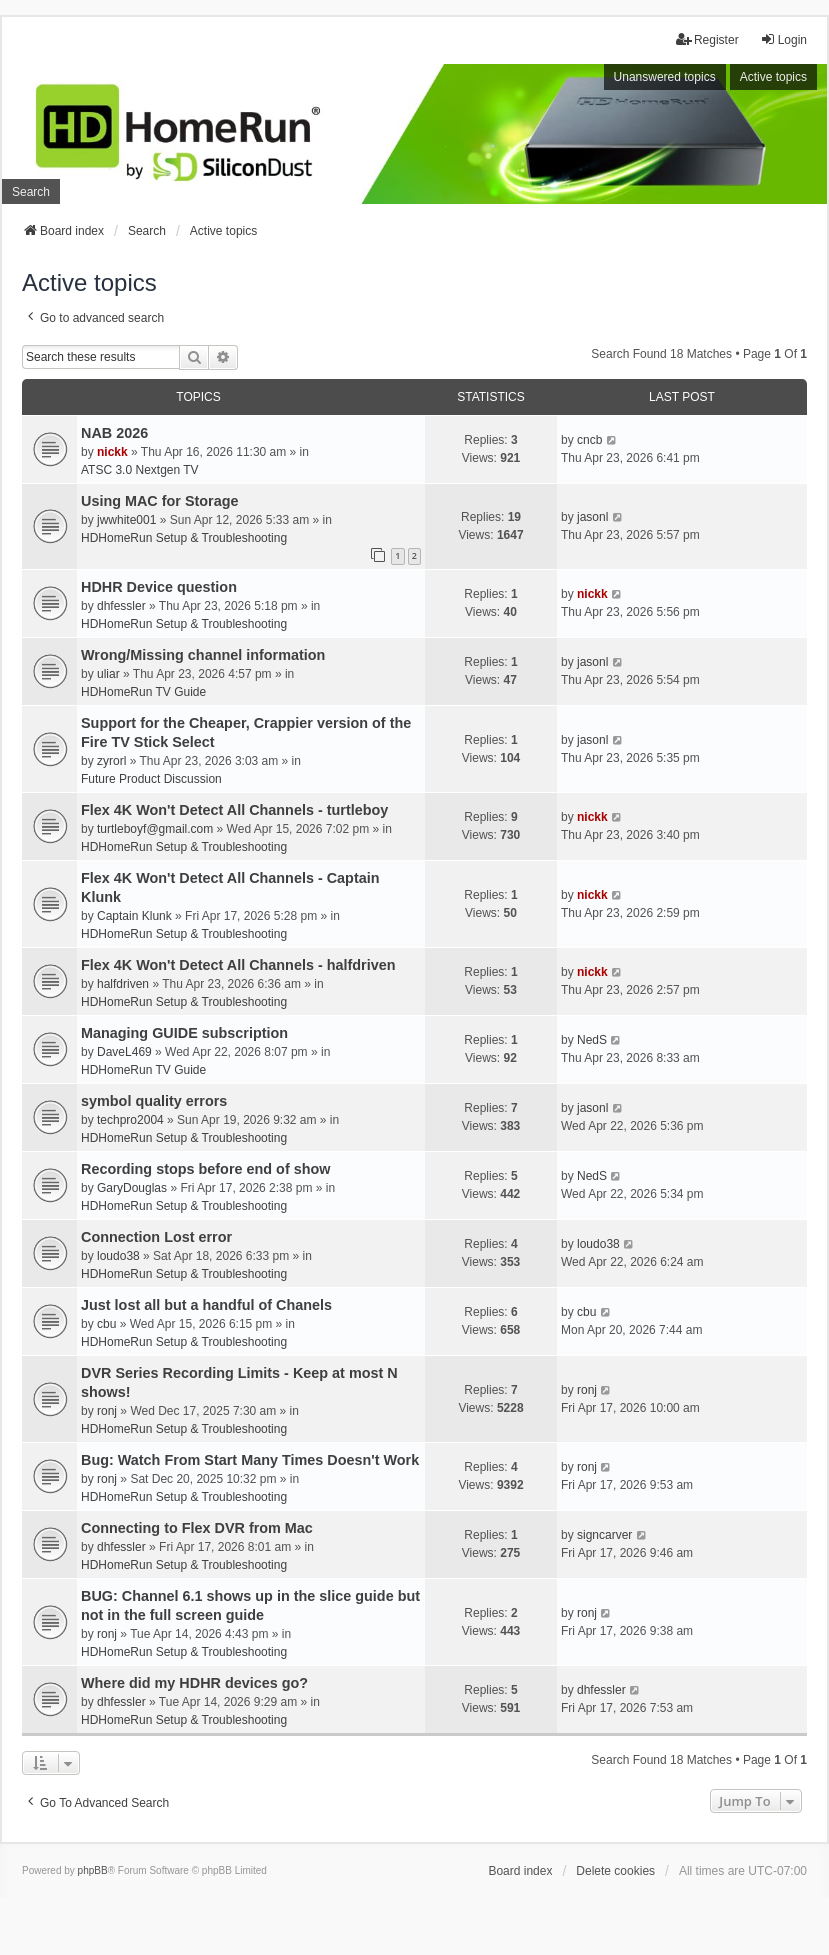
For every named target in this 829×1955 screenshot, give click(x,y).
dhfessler (121, 606)
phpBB (93, 1870)
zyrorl (111, 761)
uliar (108, 674)
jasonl (592, 517)
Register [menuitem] (707, 39)
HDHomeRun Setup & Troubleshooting (184, 538)
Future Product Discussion (151, 779)
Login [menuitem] (783, 39)
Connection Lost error (156, 1237)
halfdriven (123, 984)
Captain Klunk (134, 916)
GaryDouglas (132, 1188)
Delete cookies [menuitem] (615, 1871)
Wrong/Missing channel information (203, 655)
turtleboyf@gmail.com (155, 829)
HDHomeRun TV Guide (143, 692)
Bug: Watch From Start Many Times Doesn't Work (250, 1460)
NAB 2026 (114, 433)
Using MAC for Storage (160, 501)
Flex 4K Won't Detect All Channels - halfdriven (238, 965)
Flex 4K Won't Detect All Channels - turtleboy (234, 810)
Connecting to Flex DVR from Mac (197, 1528)
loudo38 (118, 1256)
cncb (589, 440)
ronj (107, 1411)
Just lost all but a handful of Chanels (206, 1305)
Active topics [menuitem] (773, 77)
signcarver (604, 1535)
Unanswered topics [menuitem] (665, 77)
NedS (592, 1040)
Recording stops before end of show (205, 1169)
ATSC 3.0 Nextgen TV (140, 470)
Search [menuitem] (31, 192)
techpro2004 (130, 1120)
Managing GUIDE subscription (184, 1033)
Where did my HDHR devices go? (194, 1683)
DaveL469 (124, 1052)
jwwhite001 (126, 520)
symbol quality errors (154, 1101)
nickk (112, 452)
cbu (106, 1324)
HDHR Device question (159, 587)
